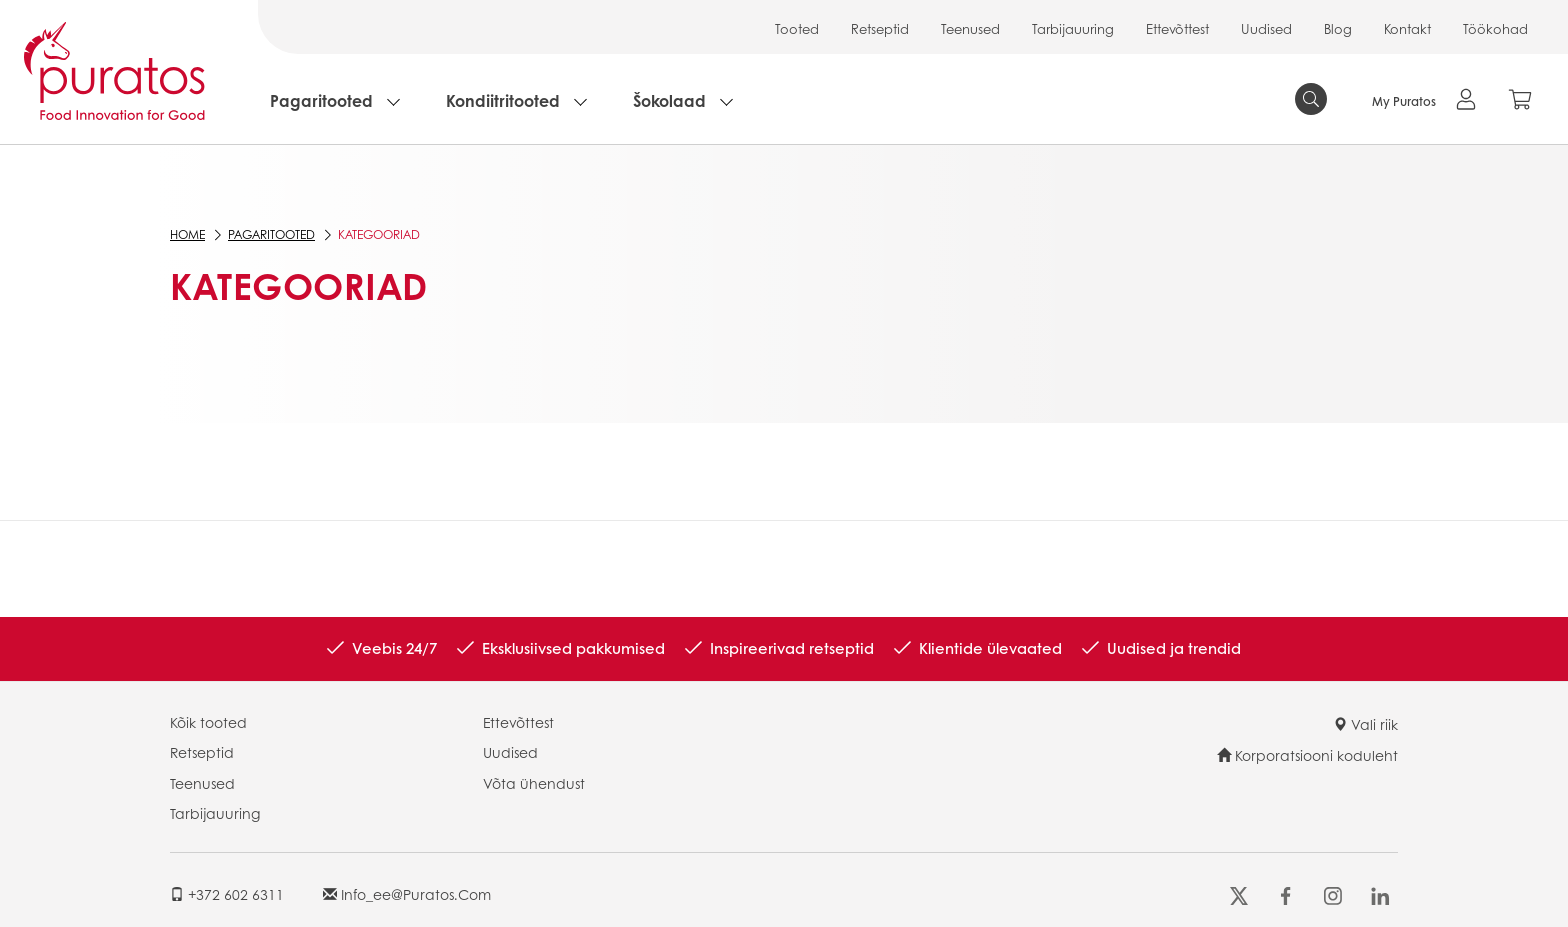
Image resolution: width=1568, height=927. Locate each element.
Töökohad (1495, 28)
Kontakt (1407, 28)
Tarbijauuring (1073, 28)
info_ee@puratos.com (407, 894)
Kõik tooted (208, 722)
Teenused (970, 28)
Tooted (797, 28)
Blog (1338, 28)
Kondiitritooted (503, 100)
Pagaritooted (321, 100)
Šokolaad (669, 100)
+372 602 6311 (227, 894)
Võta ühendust (534, 783)
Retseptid (880, 28)
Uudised (1266, 28)
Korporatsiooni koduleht (1307, 755)
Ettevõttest (1177, 28)
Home (187, 234)
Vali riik (1365, 724)
